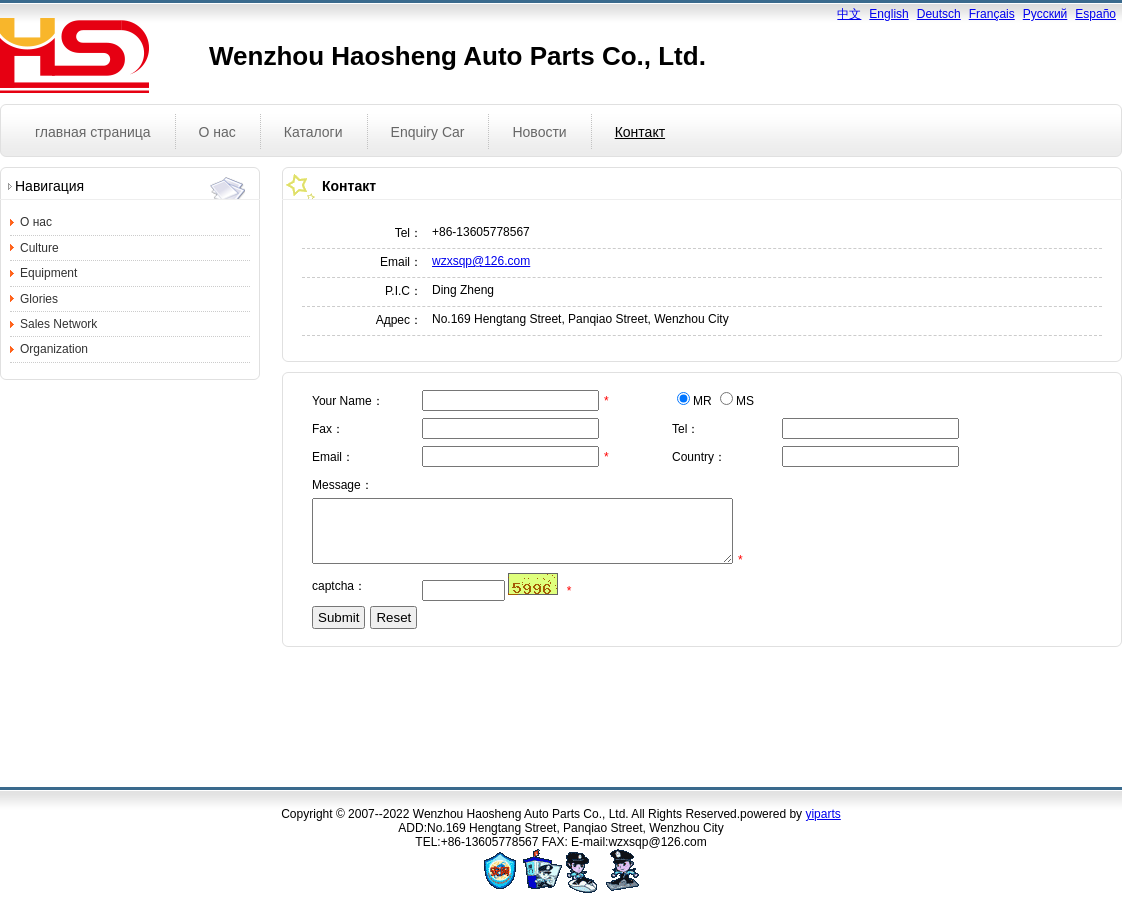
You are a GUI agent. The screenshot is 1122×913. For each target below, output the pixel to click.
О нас (36, 222)
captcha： (339, 598)
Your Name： (348, 401)
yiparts (822, 814)
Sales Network (58, 324)
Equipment (48, 273)
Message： (342, 485)
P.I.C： (403, 291)
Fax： (328, 429)
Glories (39, 299)
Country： (699, 457)
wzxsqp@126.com (481, 261)
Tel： (408, 233)
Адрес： (399, 320)
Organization (54, 349)
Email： (401, 262)
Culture (39, 248)
